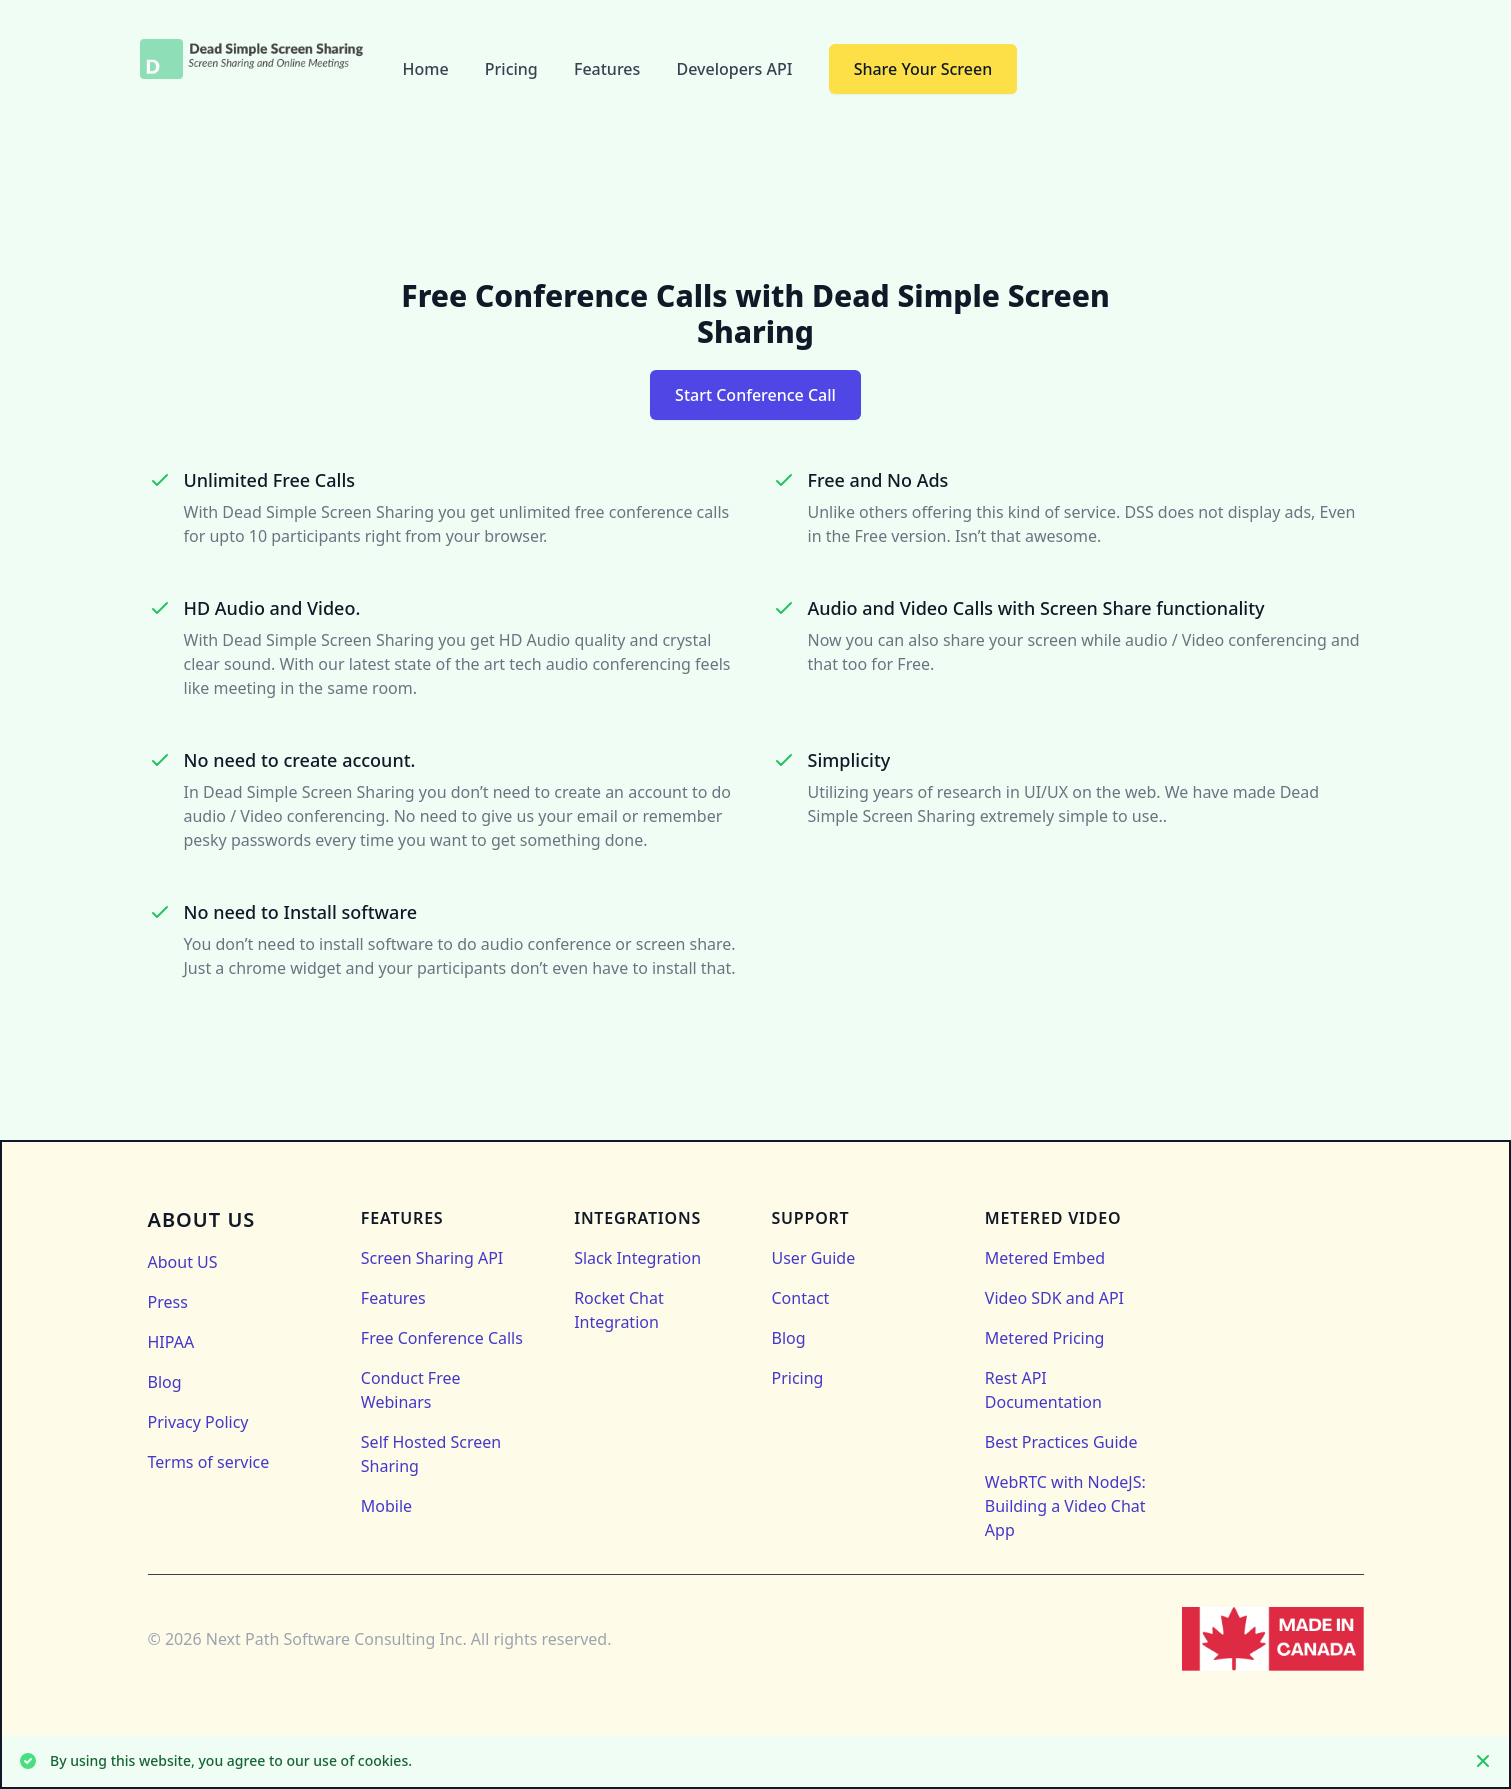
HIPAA (171, 1342)
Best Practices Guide (1061, 1442)
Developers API (736, 69)
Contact (801, 1298)
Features (609, 69)
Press (168, 1302)
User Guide (814, 1258)
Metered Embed (1045, 1258)
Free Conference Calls (442, 1338)
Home (428, 69)
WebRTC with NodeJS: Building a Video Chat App (1065, 1506)
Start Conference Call (755, 395)
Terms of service (209, 1462)
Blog (165, 1382)
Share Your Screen (923, 69)
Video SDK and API (1054, 1298)
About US (183, 1262)
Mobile (386, 1506)
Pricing (513, 69)
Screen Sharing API (432, 1258)
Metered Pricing (1045, 1338)
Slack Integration (637, 1258)
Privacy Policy (198, 1422)
